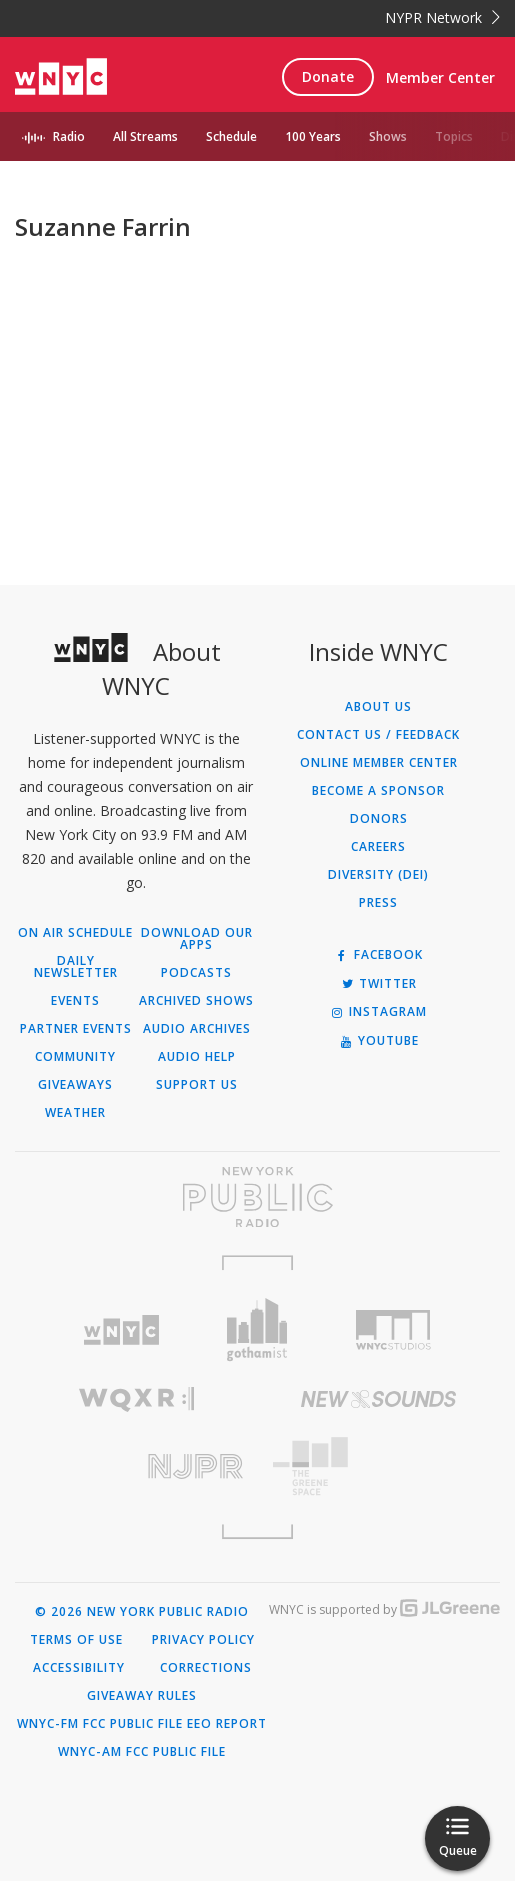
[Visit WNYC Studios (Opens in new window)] (393, 1330)
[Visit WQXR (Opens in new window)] (136, 1399)
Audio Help (197, 1057)
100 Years (313, 136)
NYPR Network (442, 17)
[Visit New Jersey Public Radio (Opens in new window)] (136, 1466)
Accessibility (79, 1668)
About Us (378, 707)
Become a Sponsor (378, 791)
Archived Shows (196, 1001)
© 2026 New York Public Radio (142, 1612)
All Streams (145, 136)
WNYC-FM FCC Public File (100, 1724)
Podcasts (196, 973)
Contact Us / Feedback (378, 735)
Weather (75, 1113)
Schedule (231, 136)
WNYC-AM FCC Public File (142, 1752)
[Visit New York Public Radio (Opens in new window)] (257, 1197)
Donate (328, 76)
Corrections (206, 1668)
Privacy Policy (203, 1640)
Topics (454, 136)
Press (378, 903)
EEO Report (227, 1724)
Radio (69, 136)
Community (75, 1057)
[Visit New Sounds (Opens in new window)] (379, 1399)
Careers (378, 847)
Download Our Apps (197, 939)
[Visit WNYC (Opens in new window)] (122, 1330)
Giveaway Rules (142, 1696)
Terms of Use (76, 1640)
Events (75, 1001)
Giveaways (75, 1085)
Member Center (440, 77)
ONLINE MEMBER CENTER (379, 763)
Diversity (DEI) (378, 875)
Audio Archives (197, 1029)
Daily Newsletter (76, 967)
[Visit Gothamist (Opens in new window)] (258, 1329)
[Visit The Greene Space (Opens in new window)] (379, 1466)
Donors (379, 819)
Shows (388, 136)
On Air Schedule (75, 933)
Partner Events (76, 1029)
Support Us (197, 1085)
